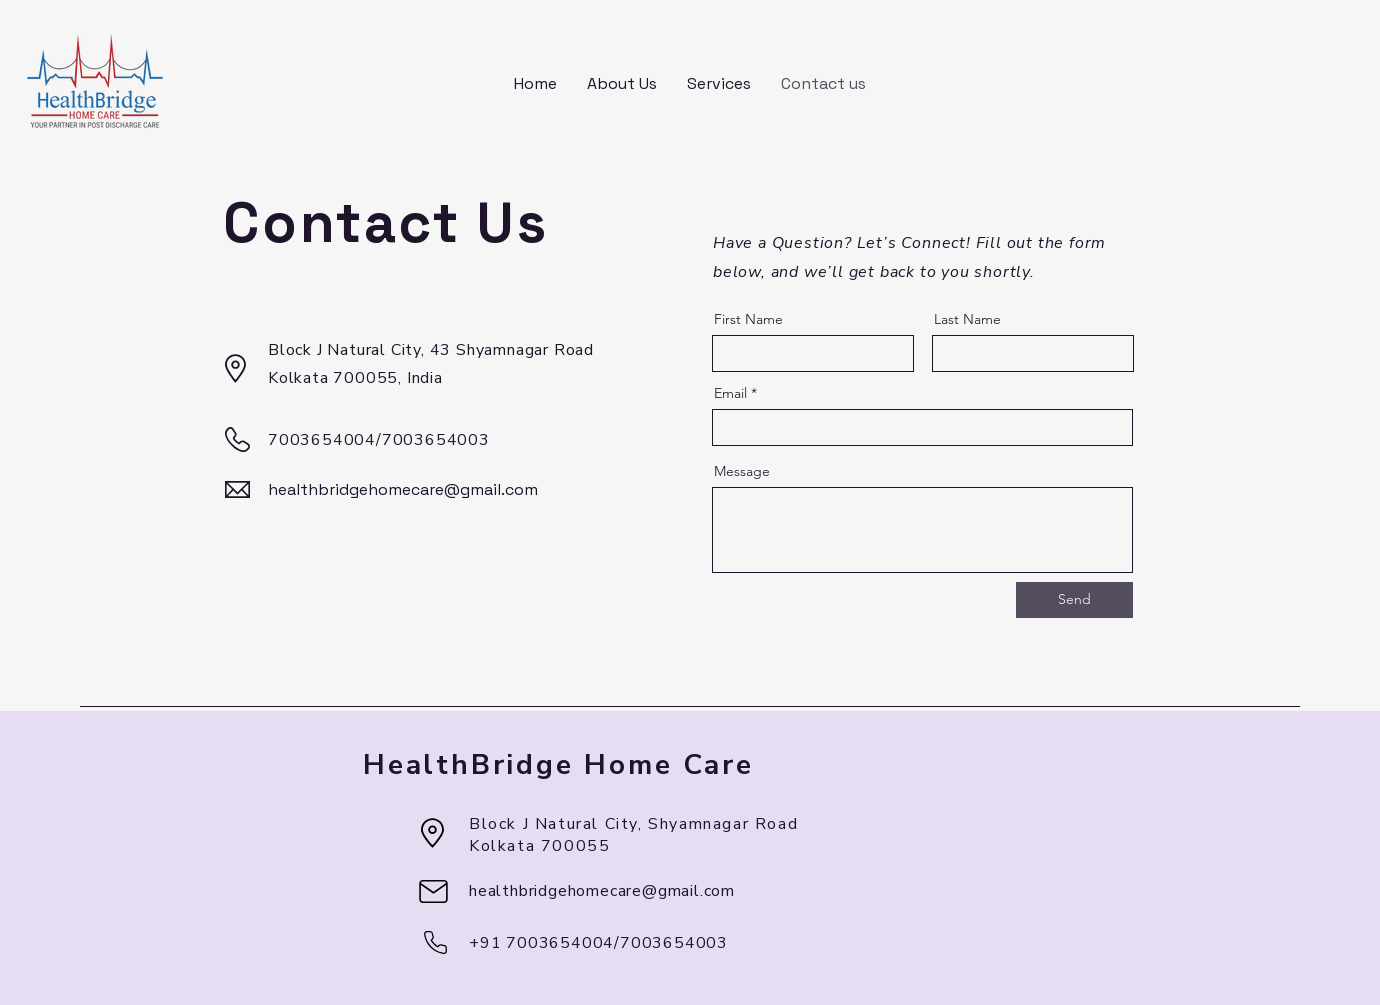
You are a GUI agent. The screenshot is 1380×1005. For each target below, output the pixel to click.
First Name (748, 319)
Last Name (967, 319)
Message (742, 471)
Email (730, 393)
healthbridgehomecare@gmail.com (403, 489)
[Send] (1074, 600)
